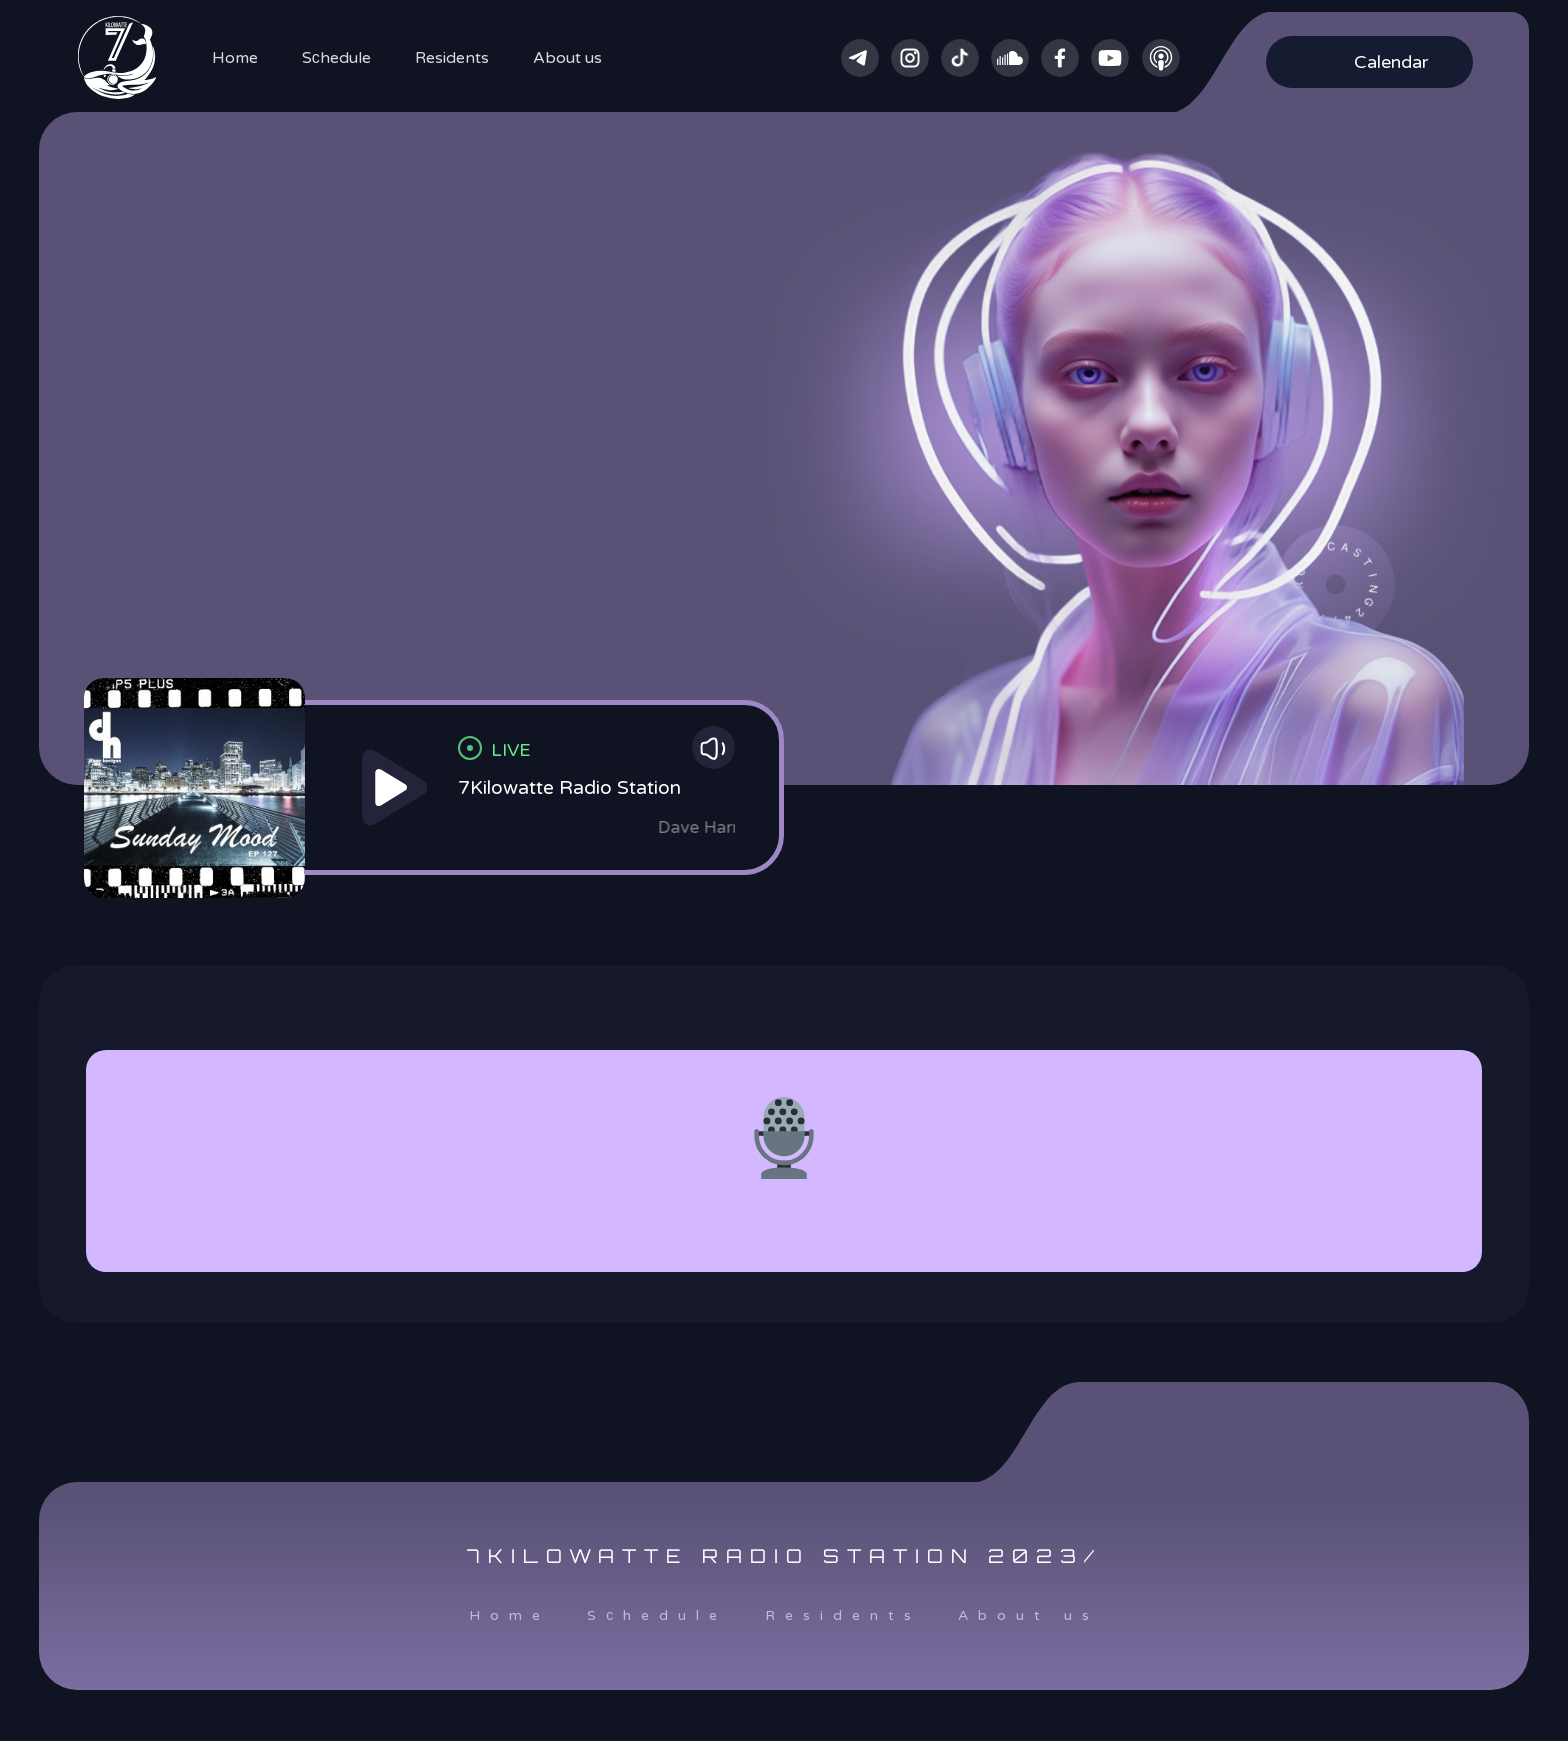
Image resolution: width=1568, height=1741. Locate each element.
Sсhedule (336, 58)
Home (235, 58)
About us (567, 58)
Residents (452, 58)
